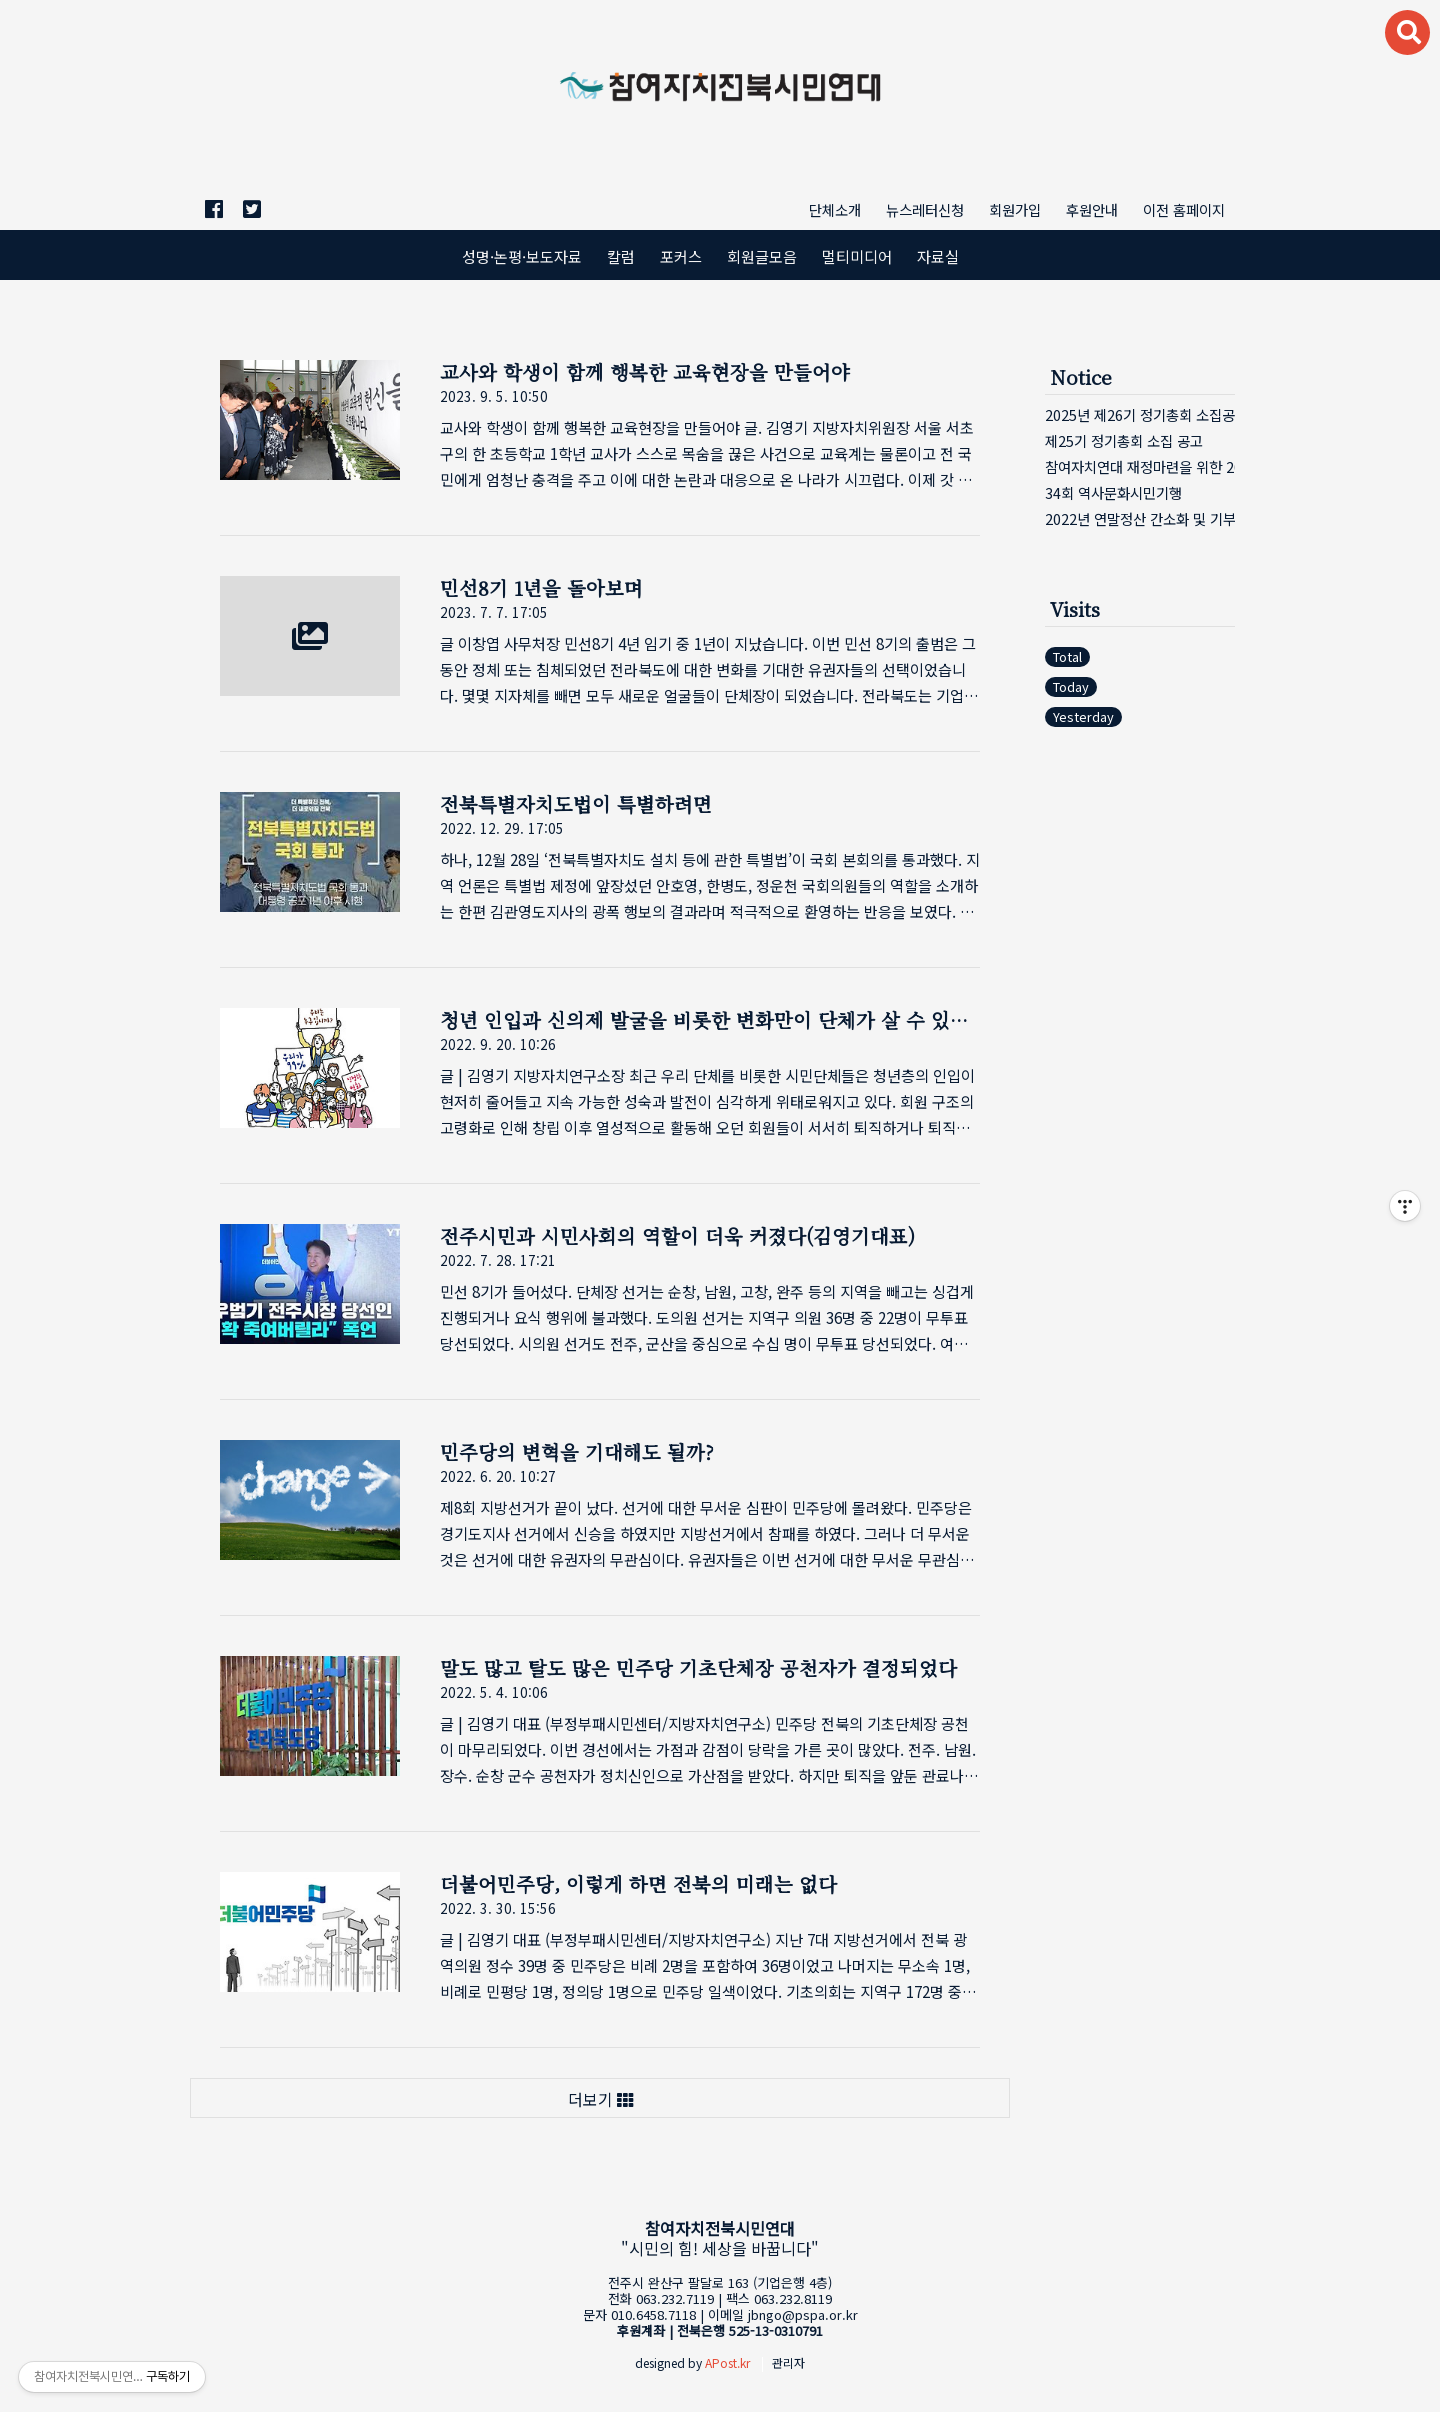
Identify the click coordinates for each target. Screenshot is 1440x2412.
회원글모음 (762, 256)
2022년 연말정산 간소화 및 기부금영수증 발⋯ (1140, 518)
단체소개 (835, 209)
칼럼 (621, 256)
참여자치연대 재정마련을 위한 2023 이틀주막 (1140, 466)
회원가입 (1015, 209)
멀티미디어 (857, 256)
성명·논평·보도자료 (522, 256)
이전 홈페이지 (1184, 209)
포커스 (681, 256)
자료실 (938, 256)
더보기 (600, 2099)
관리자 (788, 2362)
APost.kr (727, 2362)
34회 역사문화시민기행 (1113, 492)
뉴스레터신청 (925, 209)
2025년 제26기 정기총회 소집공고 (1140, 414)
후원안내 (1092, 209)
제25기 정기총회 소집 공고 (1124, 440)
